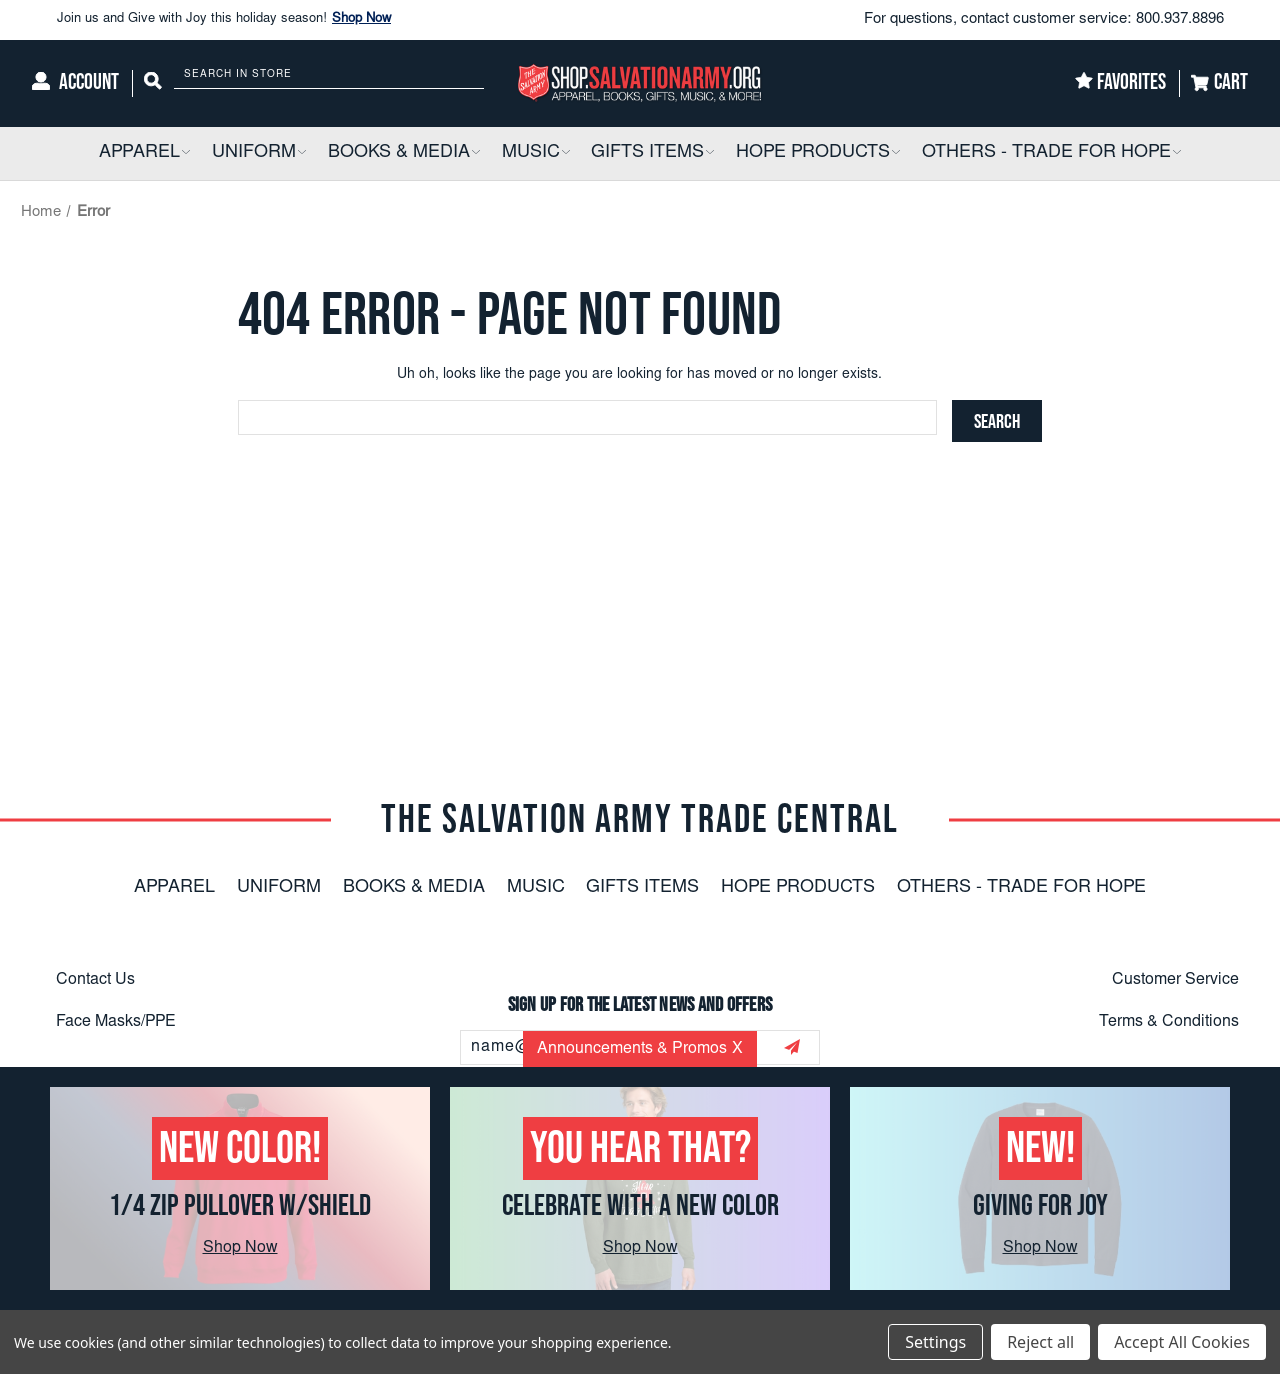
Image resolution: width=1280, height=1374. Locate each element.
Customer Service (1175, 980)
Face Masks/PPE (116, 1022)
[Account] (75, 83)
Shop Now (361, 19)
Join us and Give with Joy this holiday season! (224, 20)
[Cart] (1219, 83)
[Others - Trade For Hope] (1051, 153)
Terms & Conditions (1169, 1022)
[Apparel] (144, 153)
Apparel (174, 888)
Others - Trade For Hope (1021, 888)
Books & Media (414, 888)
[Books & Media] (404, 153)
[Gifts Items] (652, 153)
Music (536, 888)
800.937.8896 (1180, 19)
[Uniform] (259, 153)
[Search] (153, 83)
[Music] (536, 153)
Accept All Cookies (1182, 1342)
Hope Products (798, 888)
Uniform (279, 888)
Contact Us (95, 980)
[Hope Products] (818, 153)
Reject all (1040, 1342)
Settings (935, 1342)
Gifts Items (642, 888)
